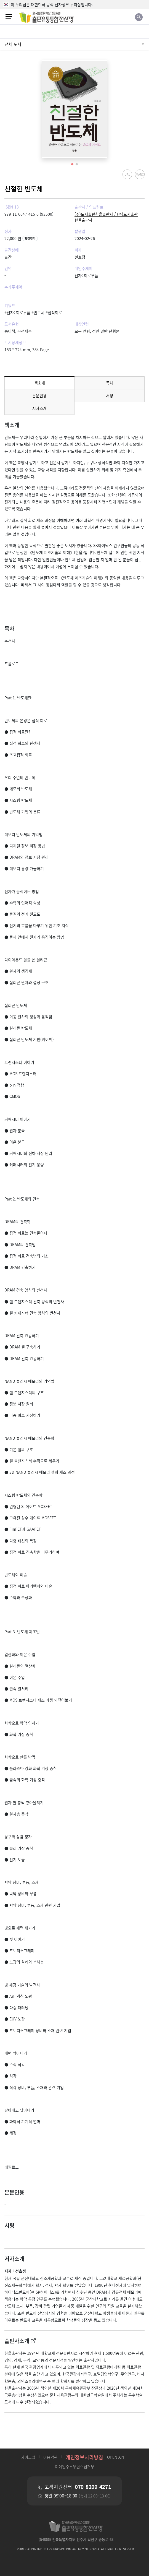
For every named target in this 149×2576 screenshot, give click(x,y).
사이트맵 (28, 2457)
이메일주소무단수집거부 (74, 2466)
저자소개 (39, 408)
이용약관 (50, 2457)
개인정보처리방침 (84, 2457)
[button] (72, 164)
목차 (109, 383)
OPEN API (115, 2457)
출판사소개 (20, 2341)
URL (127, 174)
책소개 (39, 383)
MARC (139, 174)
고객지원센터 (77, 2486)
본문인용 (39, 395)
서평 (109, 395)
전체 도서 (13, 44)
